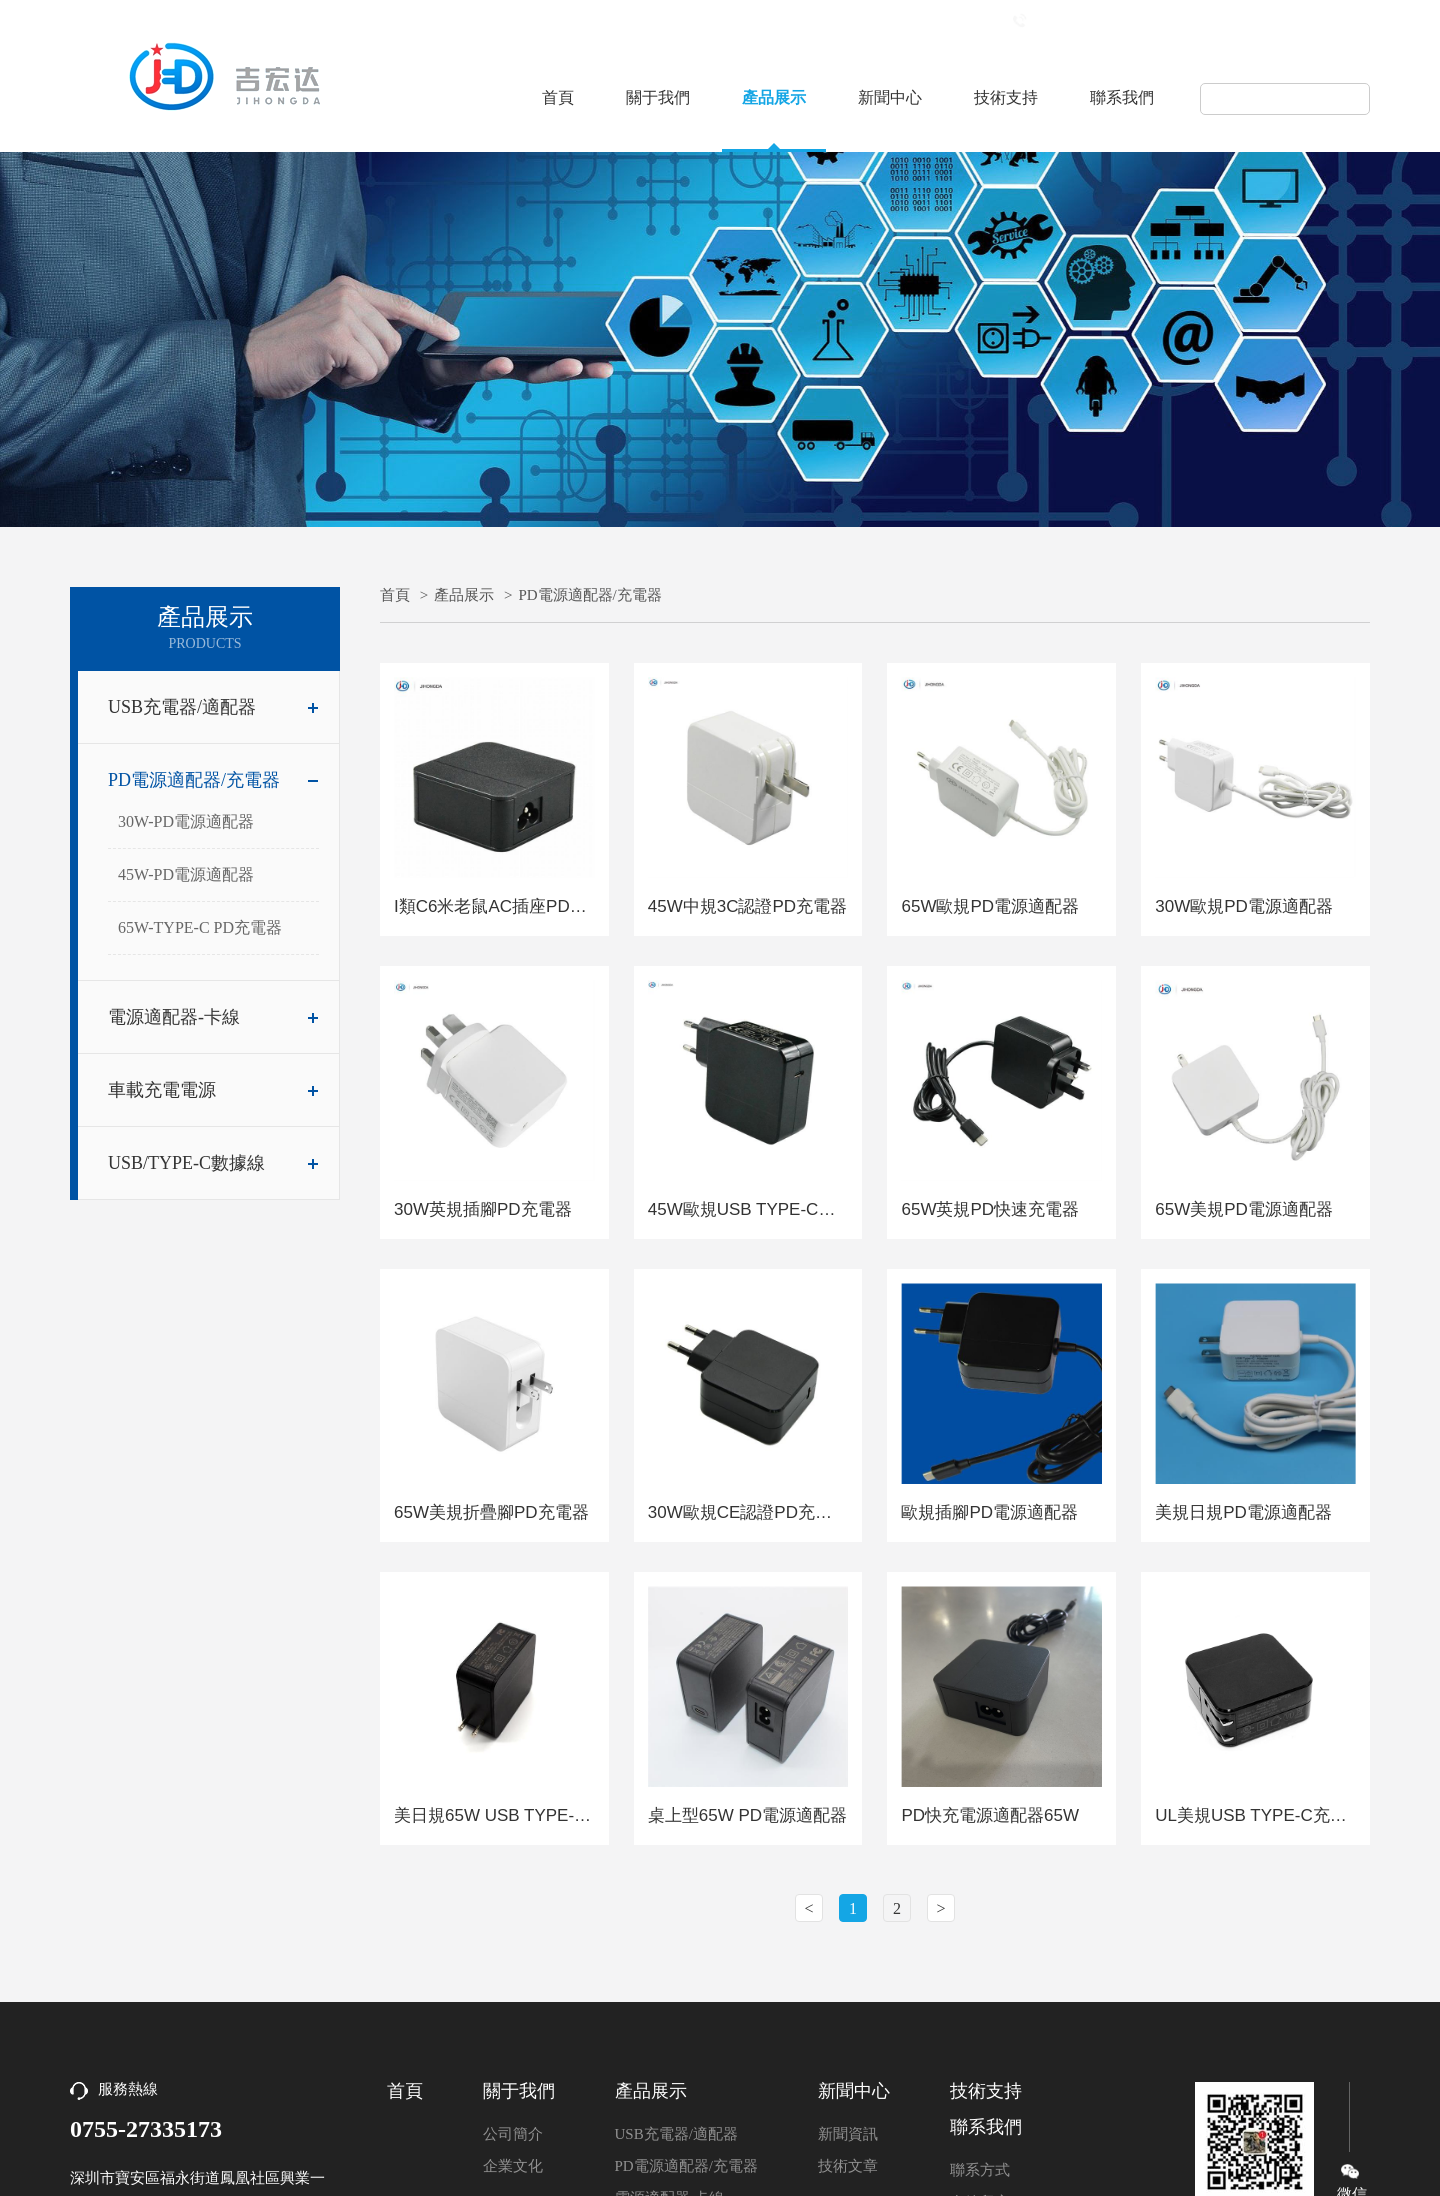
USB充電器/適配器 (213, 707)
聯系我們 (1122, 97)
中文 (1281, 23)
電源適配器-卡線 (213, 1017)
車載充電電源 (213, 1090)
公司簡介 (513, 2134)
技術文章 (848, 2166)
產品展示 (774, 97)
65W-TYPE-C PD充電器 (200, 927)
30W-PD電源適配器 (186, 821)
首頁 (558, 97)
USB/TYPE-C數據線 (213, 1163)
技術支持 (1006, 97)
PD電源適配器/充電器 (213, 780)
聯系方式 (980, 2170)
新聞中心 (890, 97)
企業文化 (513, 2166)
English (1345, 23)
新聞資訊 (848, 2134)
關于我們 (658, 97)
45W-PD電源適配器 (186, 874)
